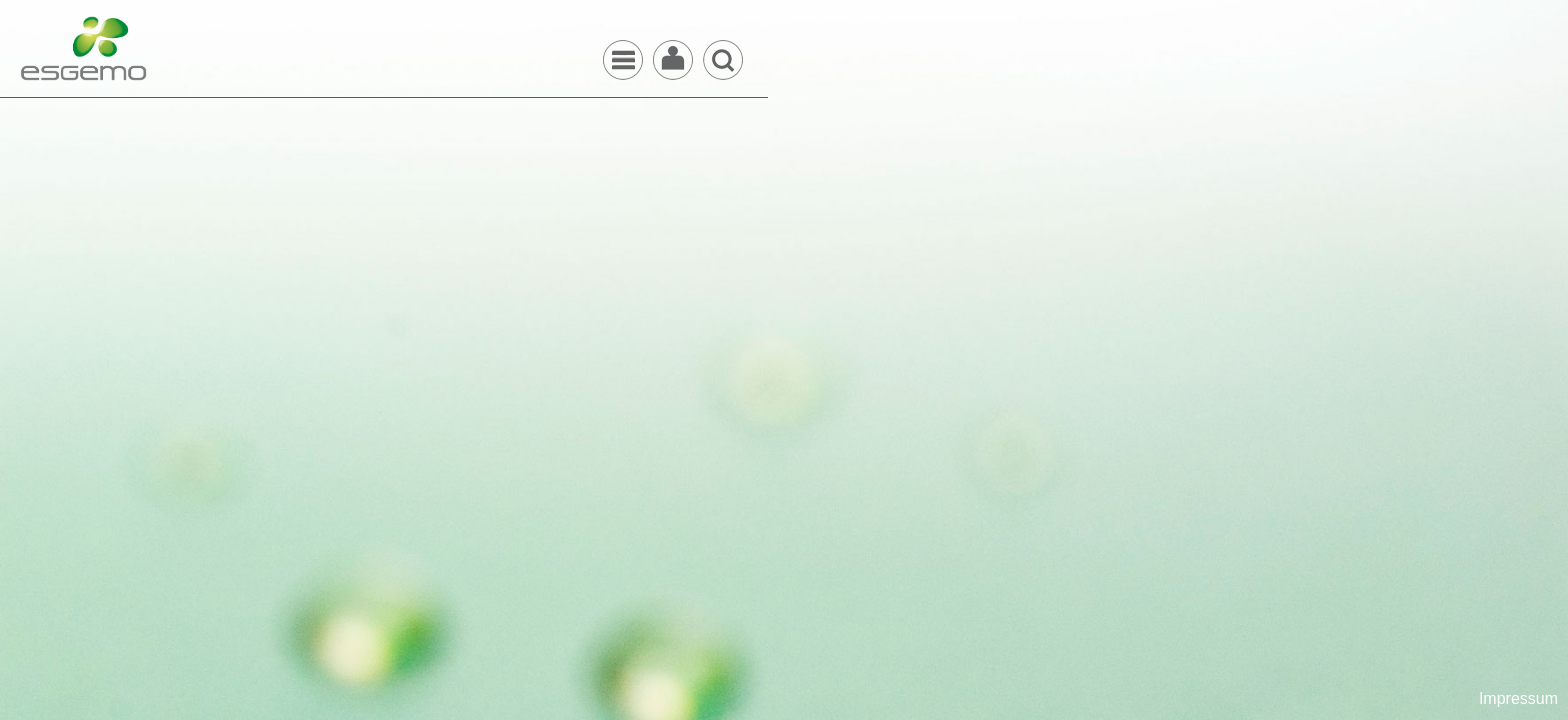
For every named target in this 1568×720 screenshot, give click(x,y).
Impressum (1518, 698)
